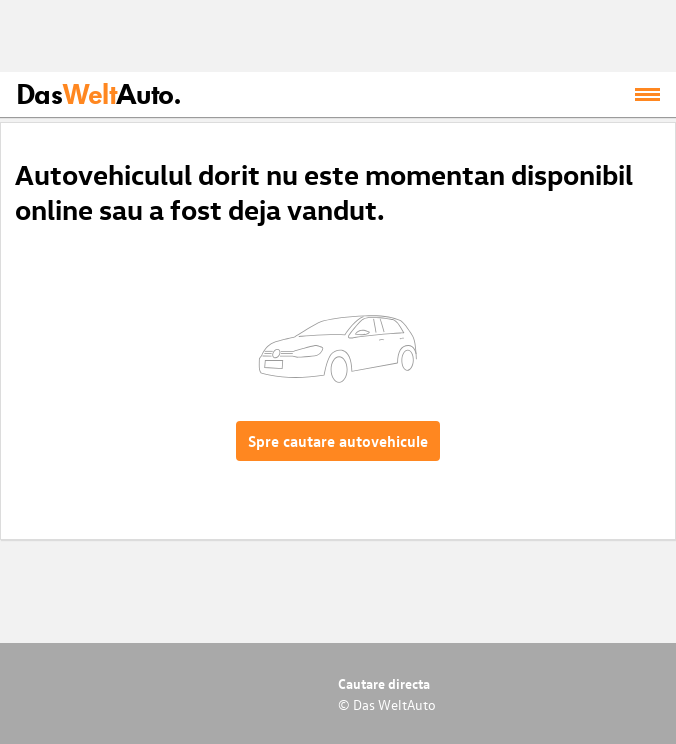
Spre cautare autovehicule (338, 441)
